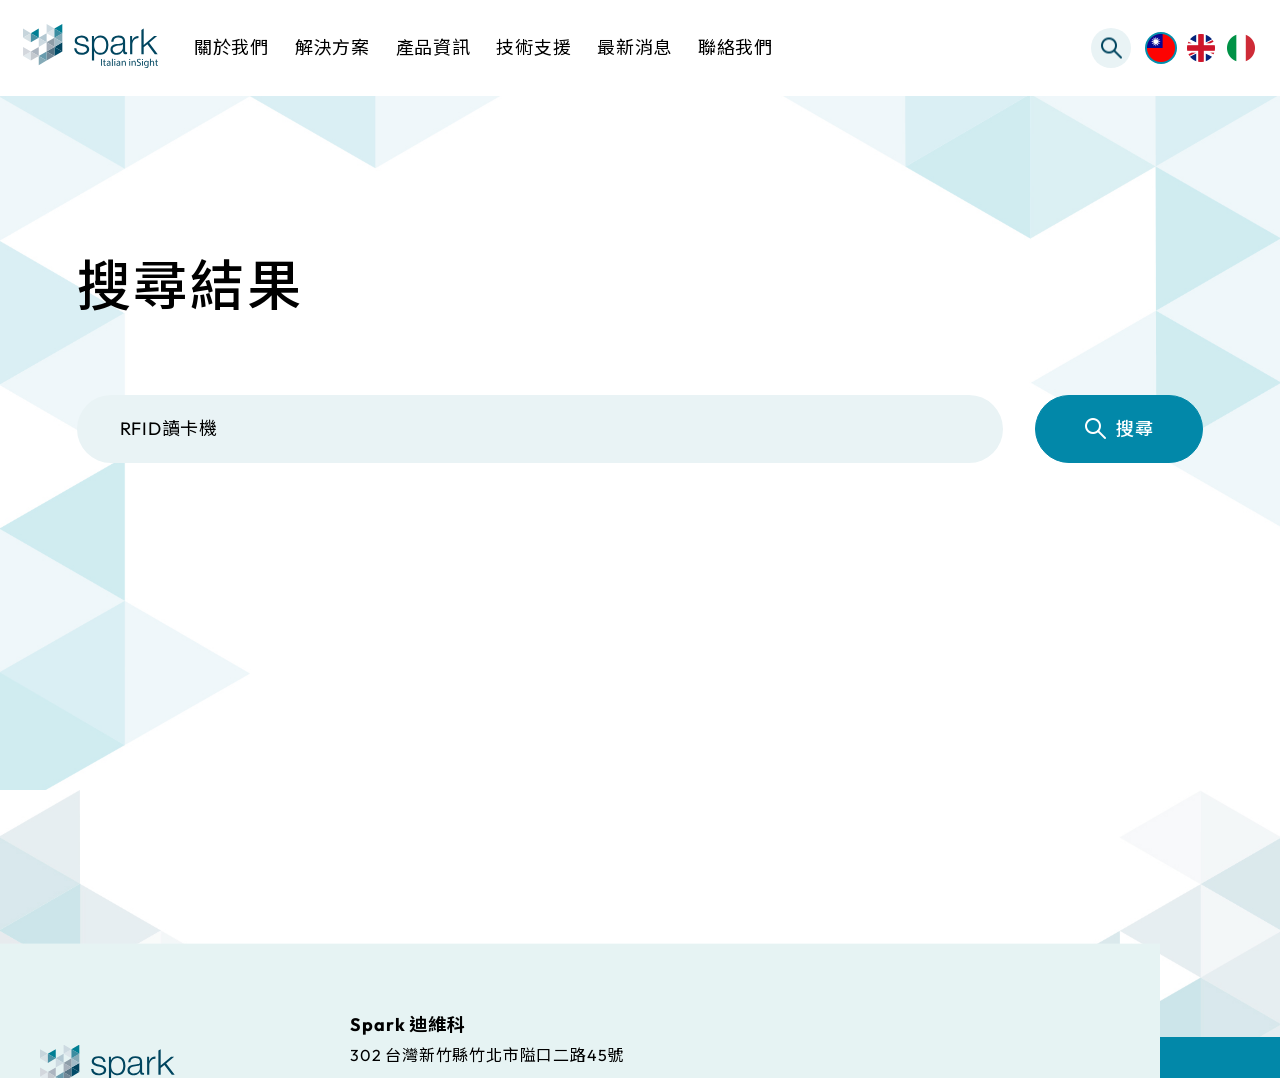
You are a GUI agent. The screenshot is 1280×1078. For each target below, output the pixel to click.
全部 (136, 547)
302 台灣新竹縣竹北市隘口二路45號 (487, 1054)
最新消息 (1046, 547)
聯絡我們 (735, 47)
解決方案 (296, 547)
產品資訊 (483, 547)
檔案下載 (671, 547)
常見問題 (859, 547)
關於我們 (231, 47)
